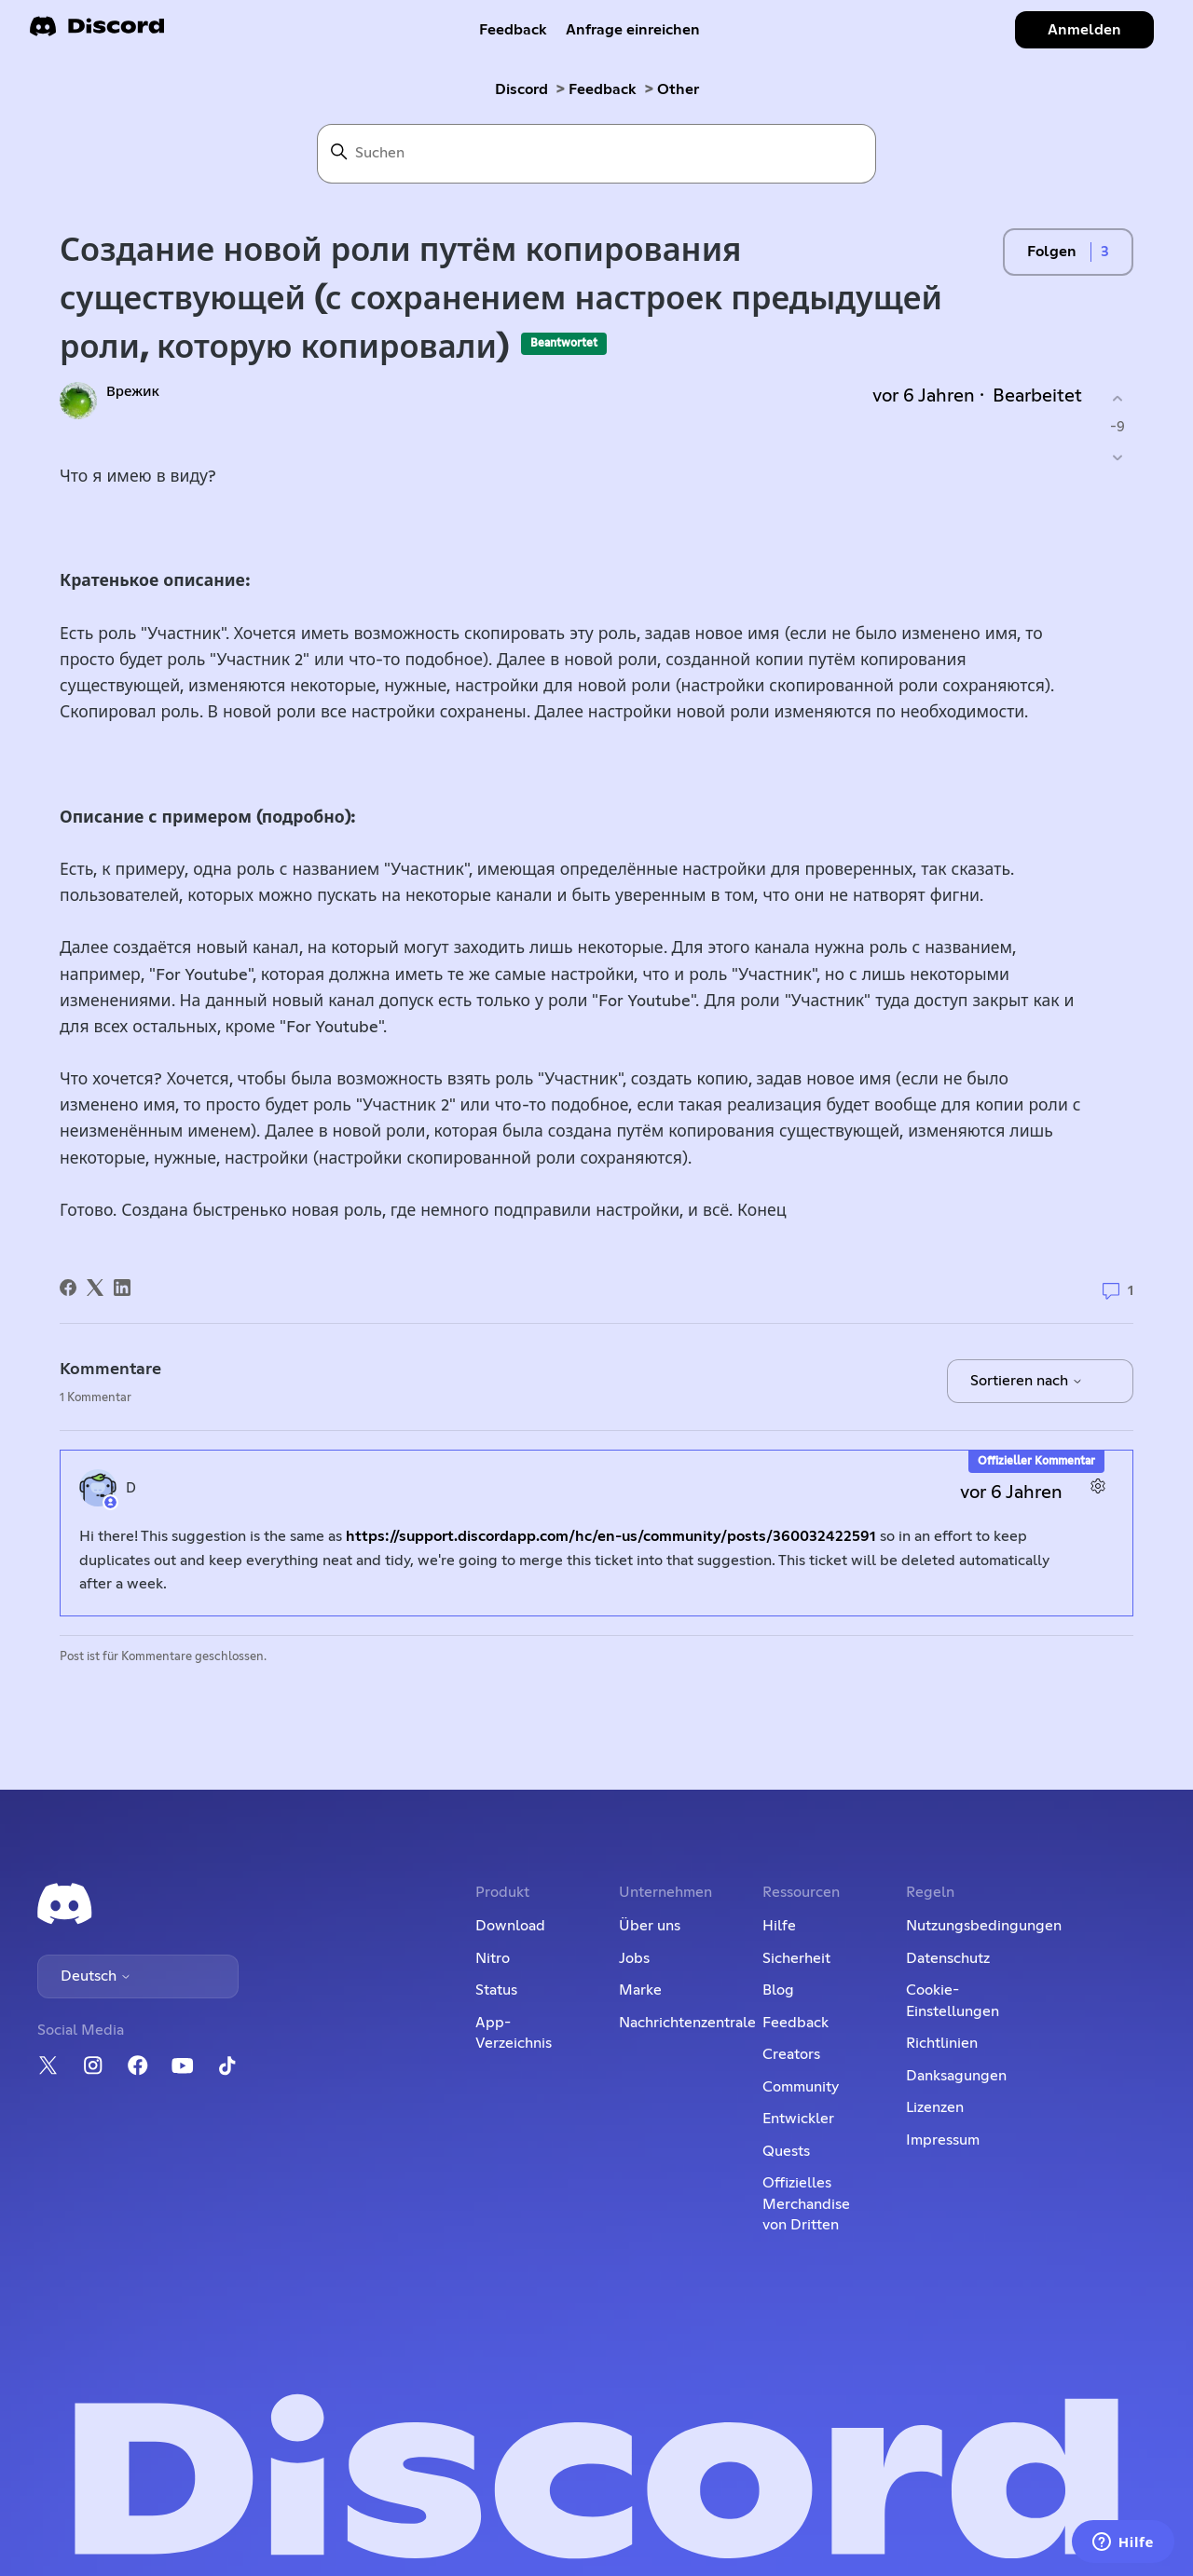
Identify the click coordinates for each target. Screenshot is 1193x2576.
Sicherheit (796, 1958)
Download (510, 1925)
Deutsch (96, 1976)
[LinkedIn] (122, 1287)
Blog (778, 1990)
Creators (791, 2054)
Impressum (943, 2140)
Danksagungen (956, 2075)
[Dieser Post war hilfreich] (1117, 398)
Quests (786, 2151)
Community (800, 2086)
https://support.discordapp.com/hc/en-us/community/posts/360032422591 (611, 1536)
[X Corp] (95, 1287)
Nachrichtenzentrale (687, 2022)
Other (678, 89)
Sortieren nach (1026, 1380)
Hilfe (779, 1925)
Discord (521, 89)
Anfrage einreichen (633, 29)
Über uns (649, 1925)
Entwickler (798, 2118)
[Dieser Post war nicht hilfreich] (1117, 458)
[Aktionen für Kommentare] (1097, 1485)
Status (496, 1990)
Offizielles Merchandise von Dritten (806, 2203)
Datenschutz (948, 1958)
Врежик (132, 392)
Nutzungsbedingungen (984, 1925)
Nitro (492, 1958)
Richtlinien (942, 2043)
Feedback (513, 29)
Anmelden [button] (1084, 29)
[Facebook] (68, 1287)
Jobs (634, 1958)
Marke (640, 1990)
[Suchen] (596, 154)
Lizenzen (935, 2107)
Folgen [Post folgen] (1051, 251)
